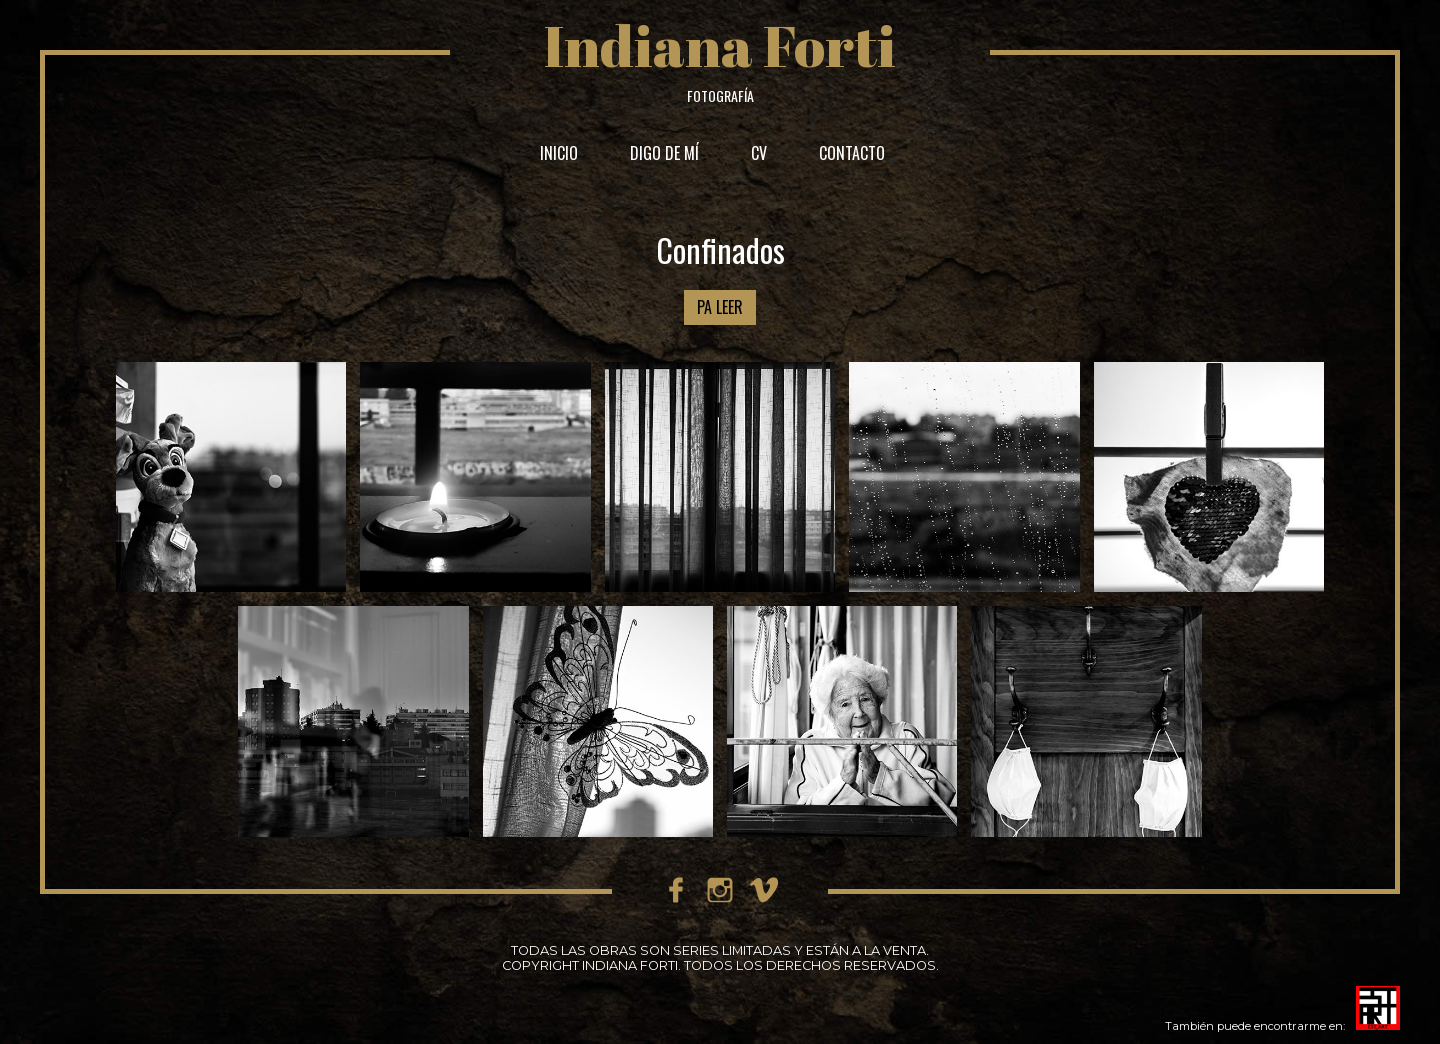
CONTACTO (852, 153)
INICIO (559, 153)
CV (759, 153)
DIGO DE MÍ (664, 153)
